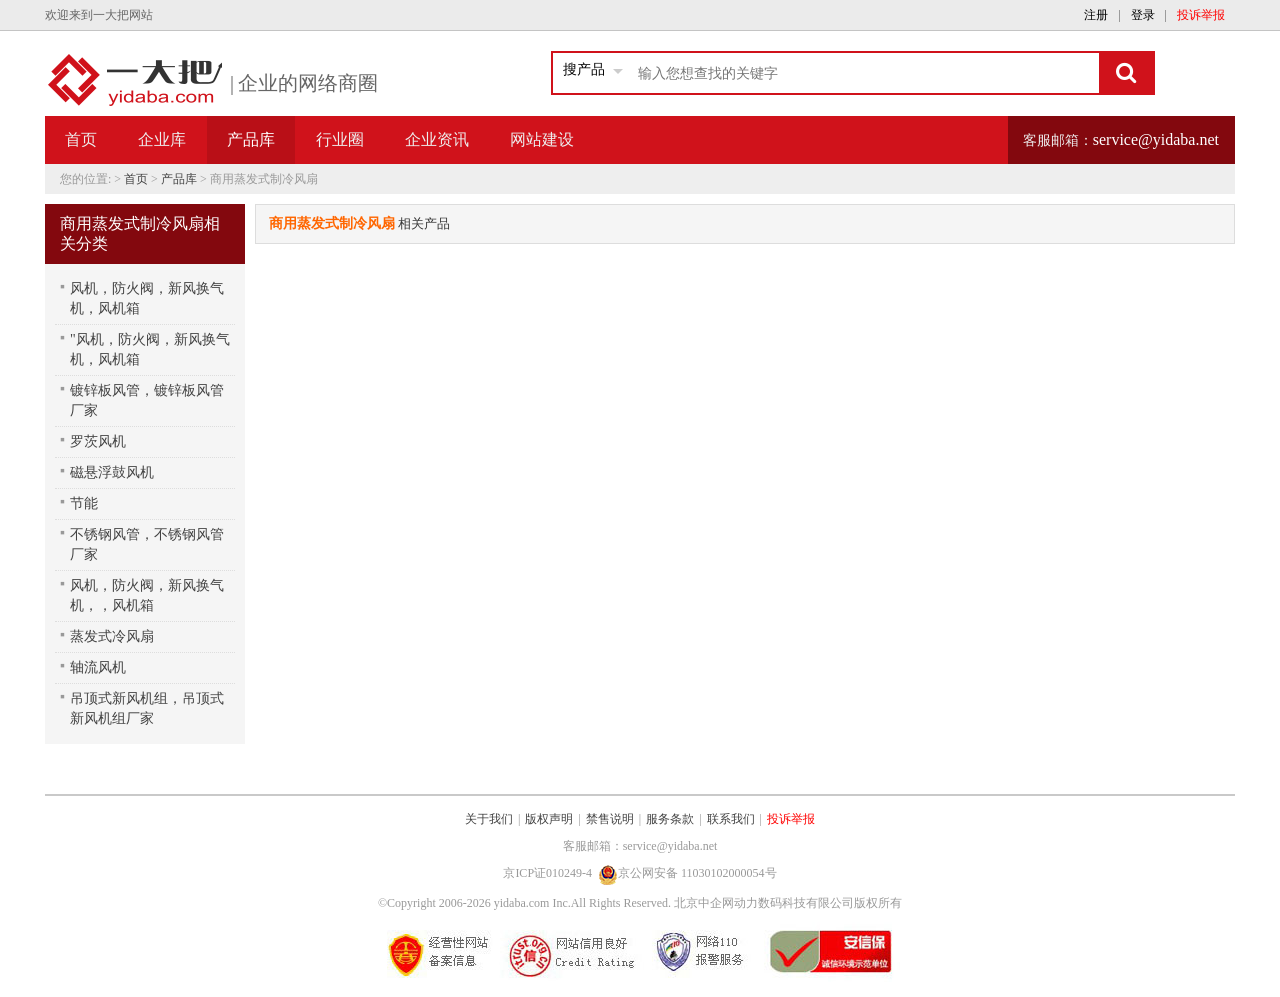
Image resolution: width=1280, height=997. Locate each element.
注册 (1096, 15)
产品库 (179, 179)
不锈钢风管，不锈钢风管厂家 (147, 544)
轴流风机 (98, 667)
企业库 (162, 139)
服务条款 (670, 819)
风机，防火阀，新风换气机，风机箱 (147, 298)
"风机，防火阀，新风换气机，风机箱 (150, 349)
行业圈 (340, 139)
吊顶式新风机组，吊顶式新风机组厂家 (147, 708)
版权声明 (549, 819)
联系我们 (731, 819)
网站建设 (542, 139)
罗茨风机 (98, 441)
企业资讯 (437, 139)
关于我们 (489, 819)
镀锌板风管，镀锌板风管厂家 (147, 400)
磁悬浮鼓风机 (112, 472)
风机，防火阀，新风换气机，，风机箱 (147, 595)
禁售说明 (610, 819)
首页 (81, 139)
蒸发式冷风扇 (112, 636)
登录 (1143, 15)
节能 (84, 503)
